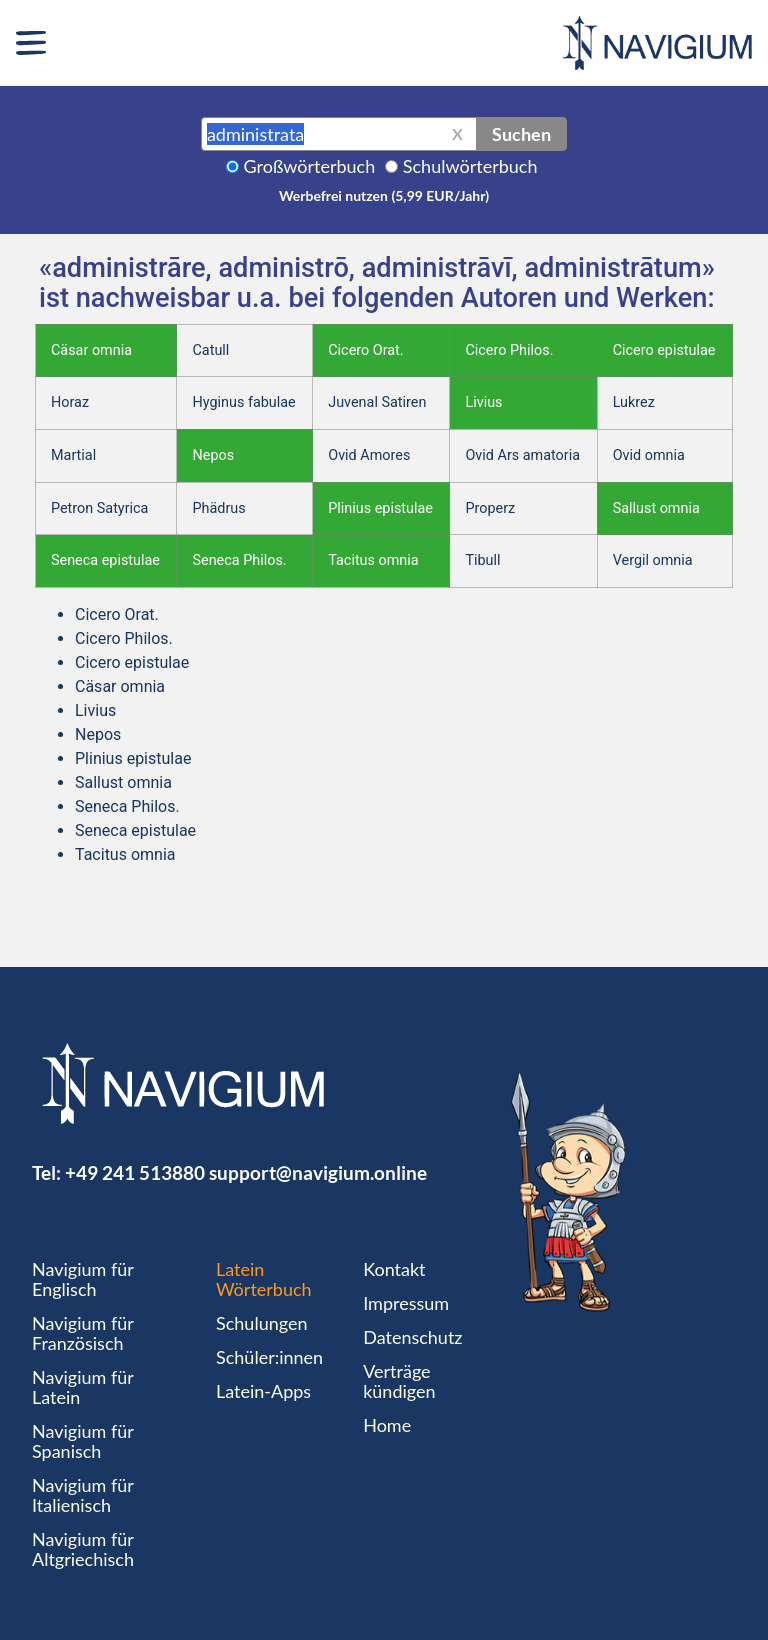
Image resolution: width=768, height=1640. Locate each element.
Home (387, 1425)
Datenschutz (412, 1337)
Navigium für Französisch (83, 1333)
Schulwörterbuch (470, 166)
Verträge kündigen (399, 1381)
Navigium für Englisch (83, 1279)
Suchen (521, 134)
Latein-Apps (263, 1391)
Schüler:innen (269, 1357)
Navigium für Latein (83, 1387)
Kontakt (394, 1269)
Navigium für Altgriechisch (83, 1549)
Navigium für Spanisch (83, 1441)
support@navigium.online (318, 1172)
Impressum (406, 1303)
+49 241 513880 (135, 1172)
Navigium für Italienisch (83, 1495)
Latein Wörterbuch (264, 1279)
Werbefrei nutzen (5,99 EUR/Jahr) (384, 195)
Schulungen (261, 1323)
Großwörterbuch (310, 166)
